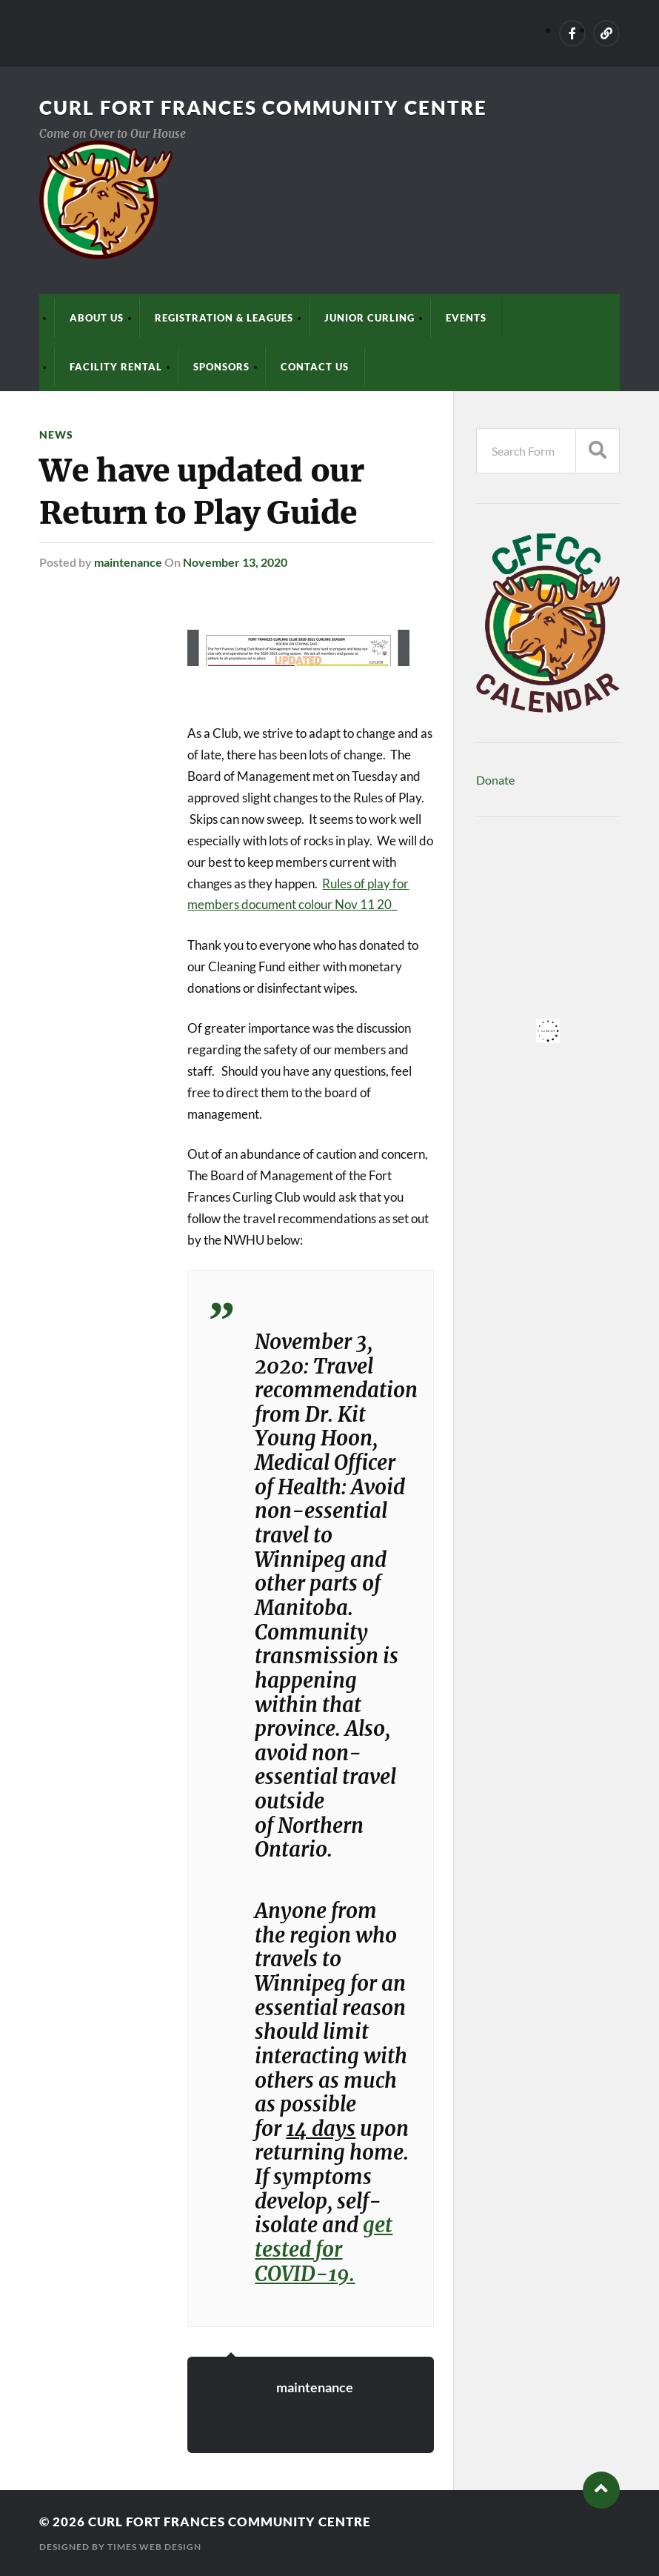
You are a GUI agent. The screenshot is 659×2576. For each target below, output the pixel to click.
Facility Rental (116, 367)
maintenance (128, 562)
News (56, 434)
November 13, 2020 (235, 562)
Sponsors (221, 367)
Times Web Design (154, 2546)
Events (466, 318)
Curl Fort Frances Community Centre (263, 107)
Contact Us (315, 367)
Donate (495, 780)
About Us (97, 318)
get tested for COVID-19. (323, 2249)
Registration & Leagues (224, 318)
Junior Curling (369, 318)
